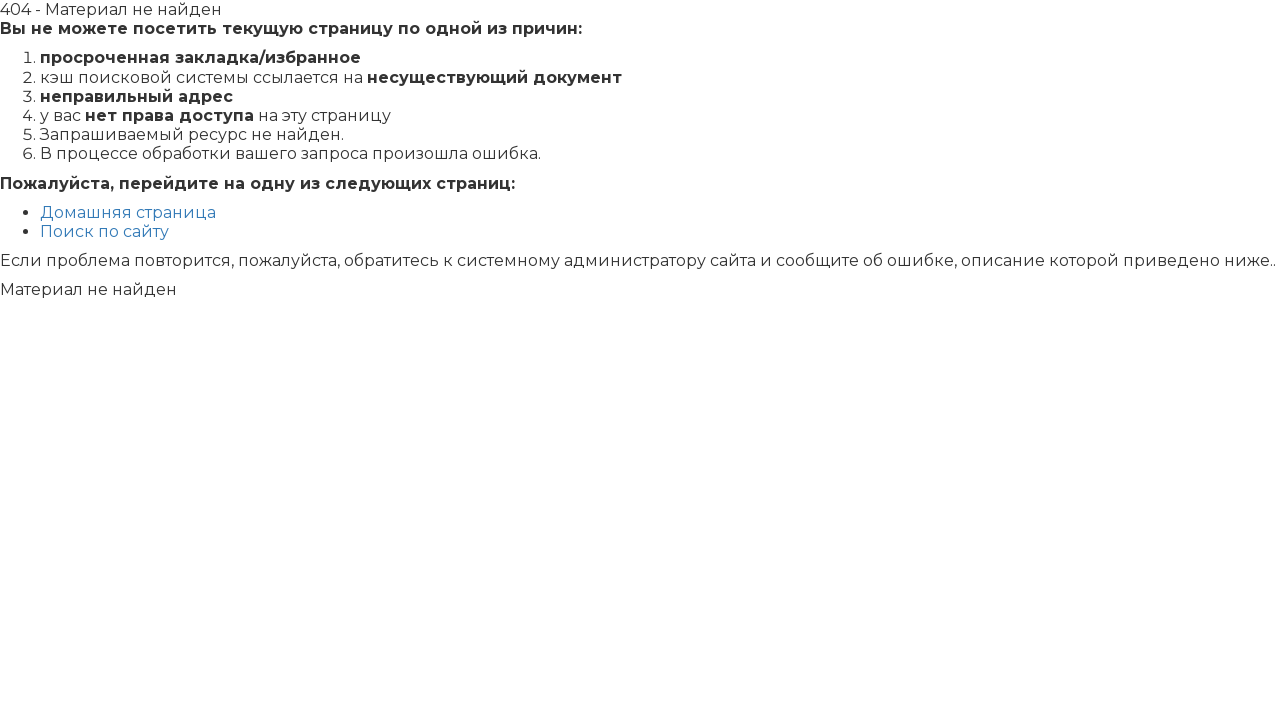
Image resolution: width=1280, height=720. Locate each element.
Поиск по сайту (104, 231)
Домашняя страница (128, 212)
